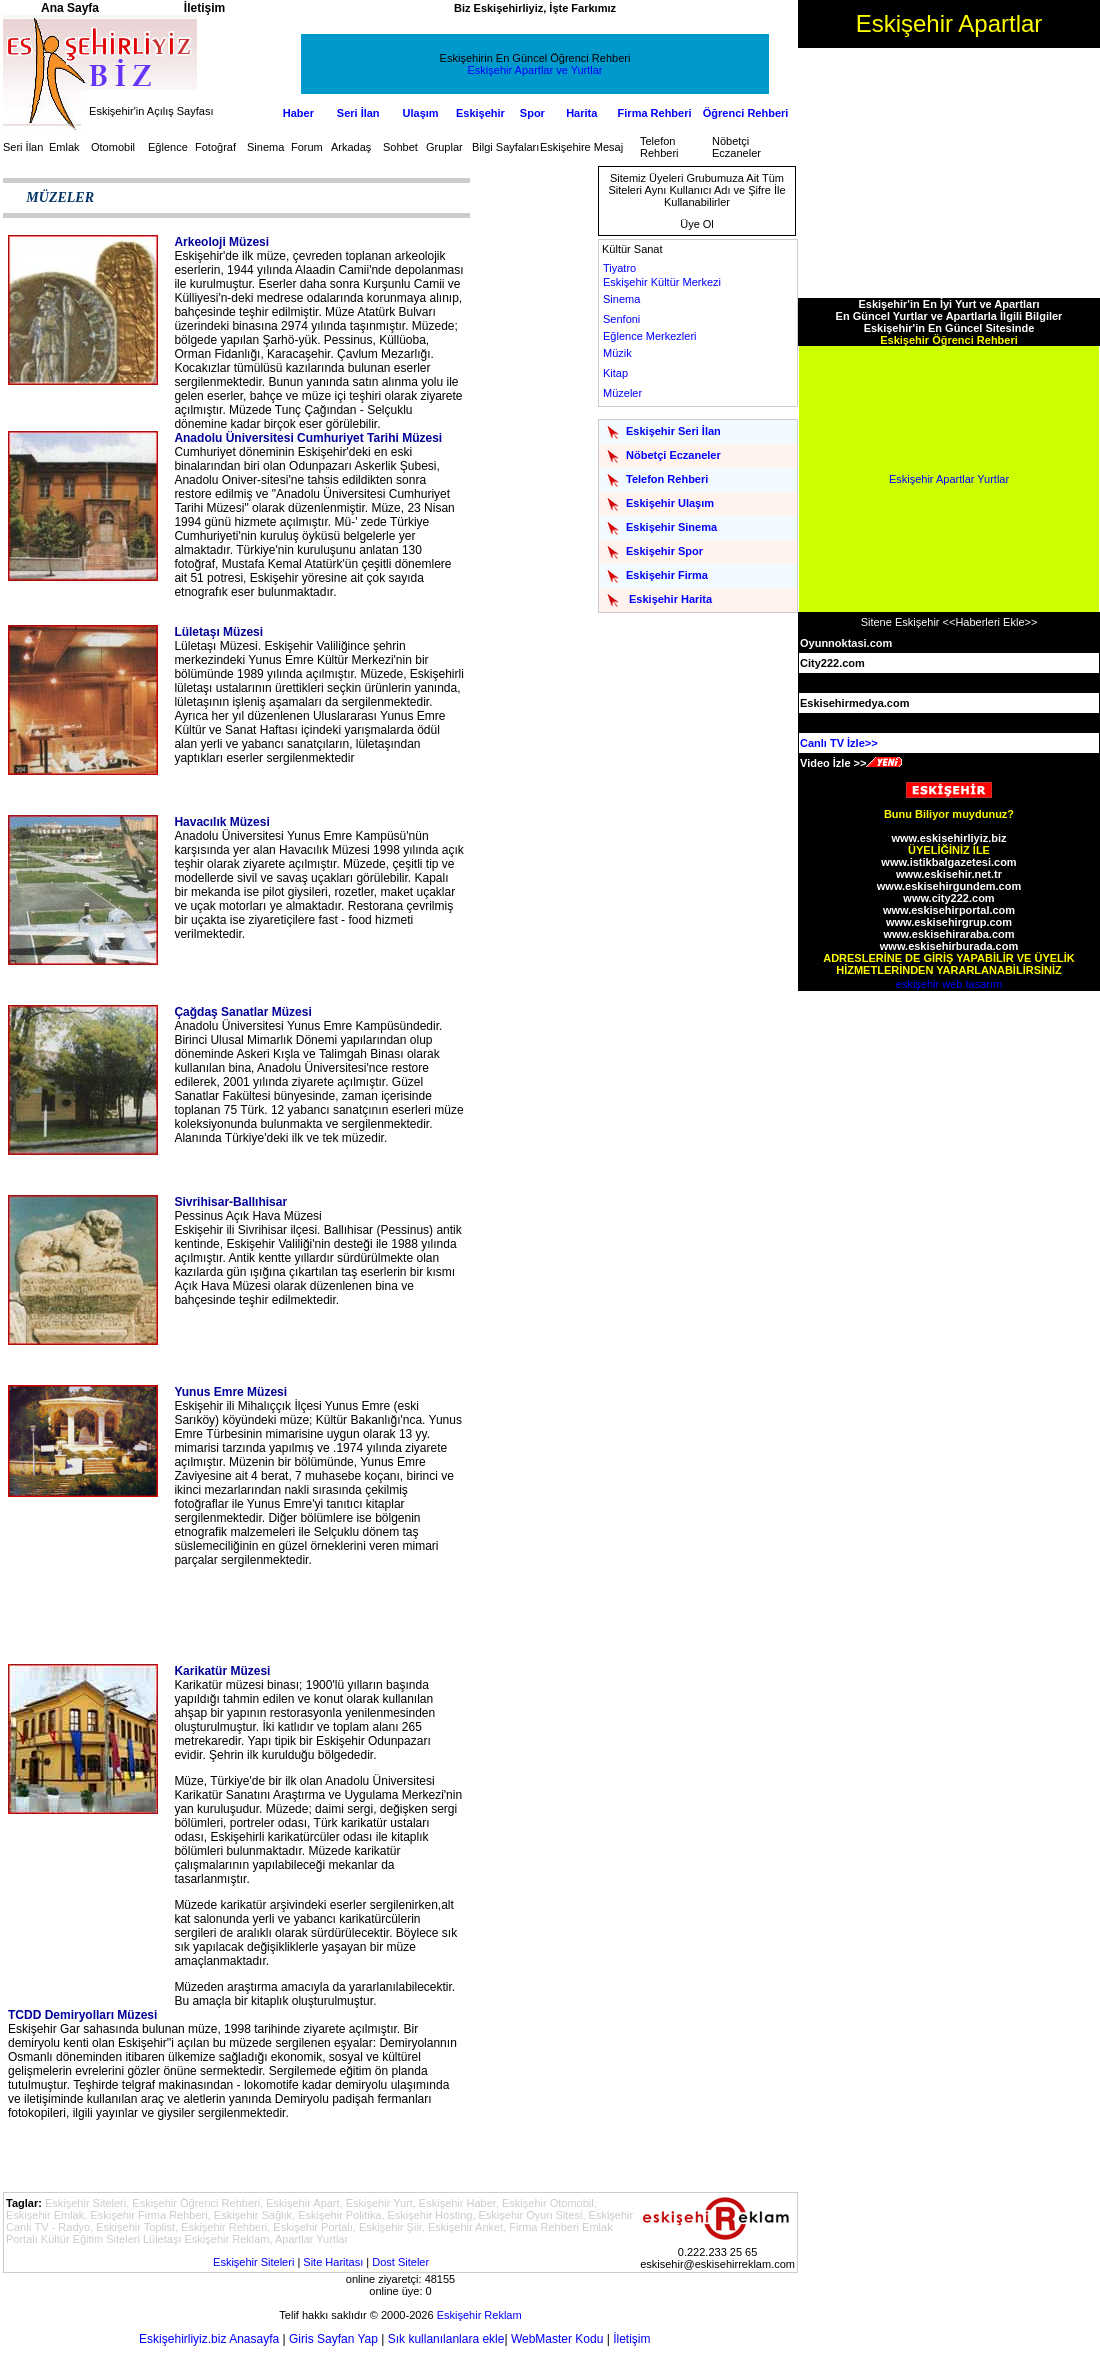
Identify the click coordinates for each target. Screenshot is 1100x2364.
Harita (581, 113)
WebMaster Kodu (557, 2339)
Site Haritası (333, 2262)
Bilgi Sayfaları (505, 147)
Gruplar (444, 147)
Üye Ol (697, 224)
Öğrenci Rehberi (746, 113)
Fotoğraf (215, 147)
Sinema (265, 147)
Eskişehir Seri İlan (673, 431)
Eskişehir (480, 113)
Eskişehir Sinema (671, 527)
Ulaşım (421, 113)
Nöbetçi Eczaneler (736, 147)
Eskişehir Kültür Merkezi (662, 282)
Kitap (615, 373)
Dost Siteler (400, 2262)
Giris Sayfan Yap (333, 2339)
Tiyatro (619, 268)
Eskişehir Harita (670, 599)
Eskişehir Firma (667, 575)
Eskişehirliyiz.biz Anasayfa (209, 2339)
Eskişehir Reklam (479, 2315)
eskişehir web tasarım (949, 984)
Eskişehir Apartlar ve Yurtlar (535, 70)
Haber (298, 113)
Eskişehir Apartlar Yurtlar (949, 479)
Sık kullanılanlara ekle (446, 2339)
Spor (532, 113)
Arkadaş (351, 147)
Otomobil (113, 147)
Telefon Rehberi (659, 147)
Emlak (64, 147)
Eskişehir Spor (664, 551)
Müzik (617, 353)
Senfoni (621, 319)
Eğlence (168, 147)
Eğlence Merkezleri (650, 336)
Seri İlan (358, 113)
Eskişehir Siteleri (253, 2262)
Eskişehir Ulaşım (670, 503)
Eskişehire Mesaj (581, 147)
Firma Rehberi (655, 113)
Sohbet (400, 147)
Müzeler (622, 393)
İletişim (631, 2339)
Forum (307, 147)
